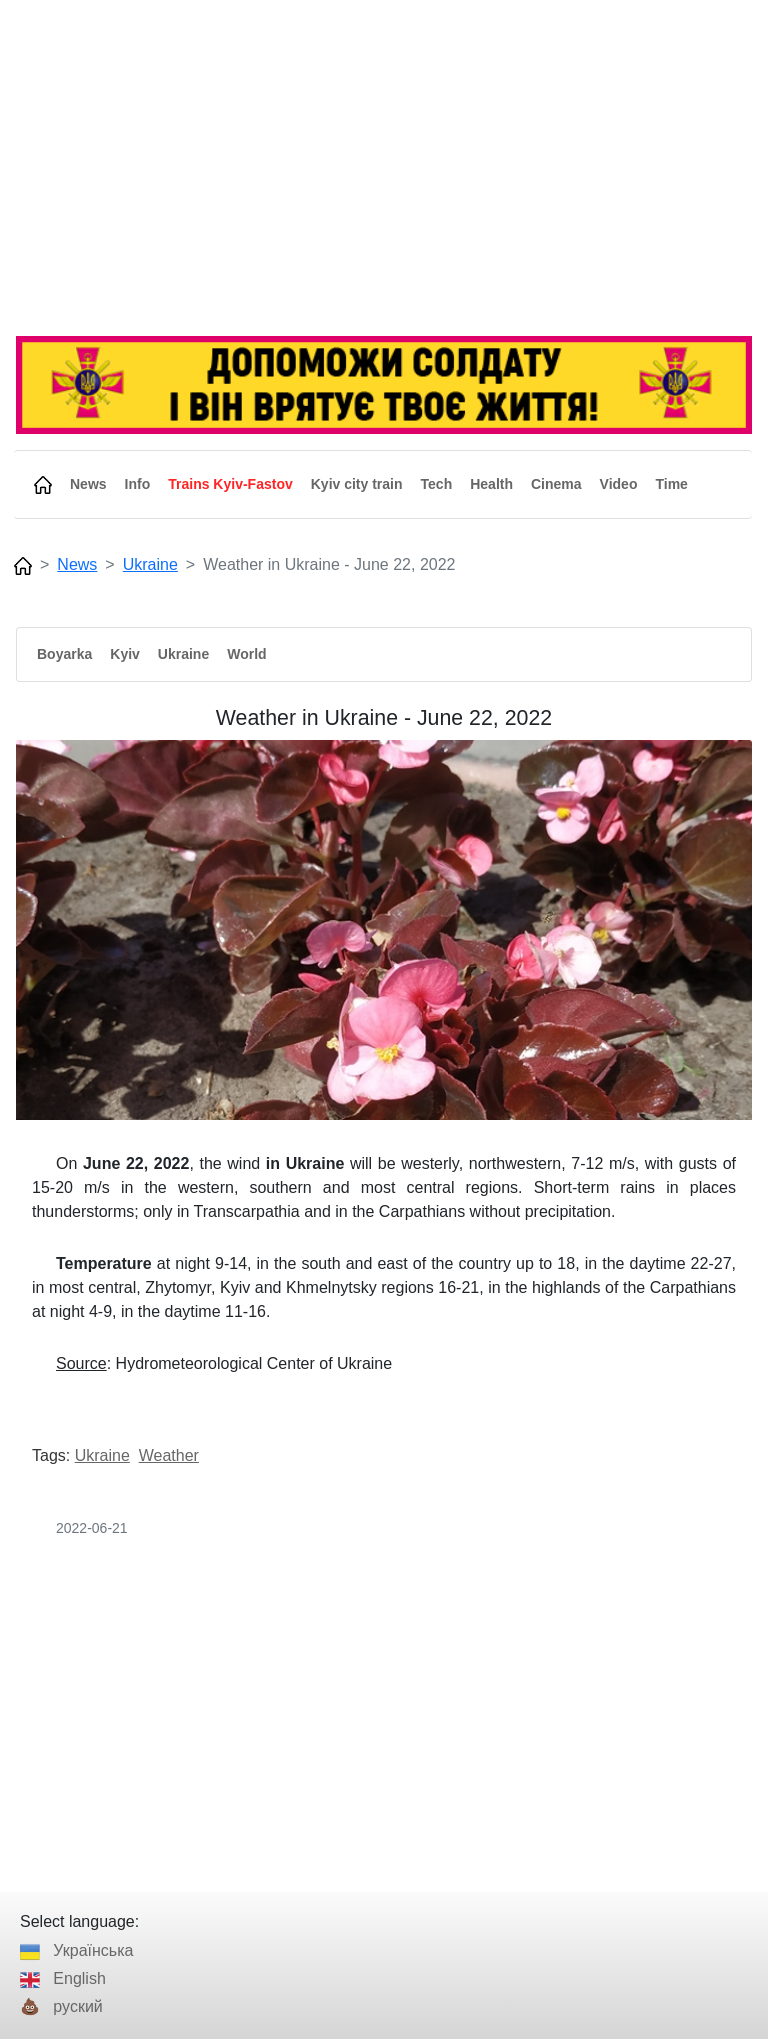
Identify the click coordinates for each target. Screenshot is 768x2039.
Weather (169, 1455)
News (77, 564)
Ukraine (150, 564)
